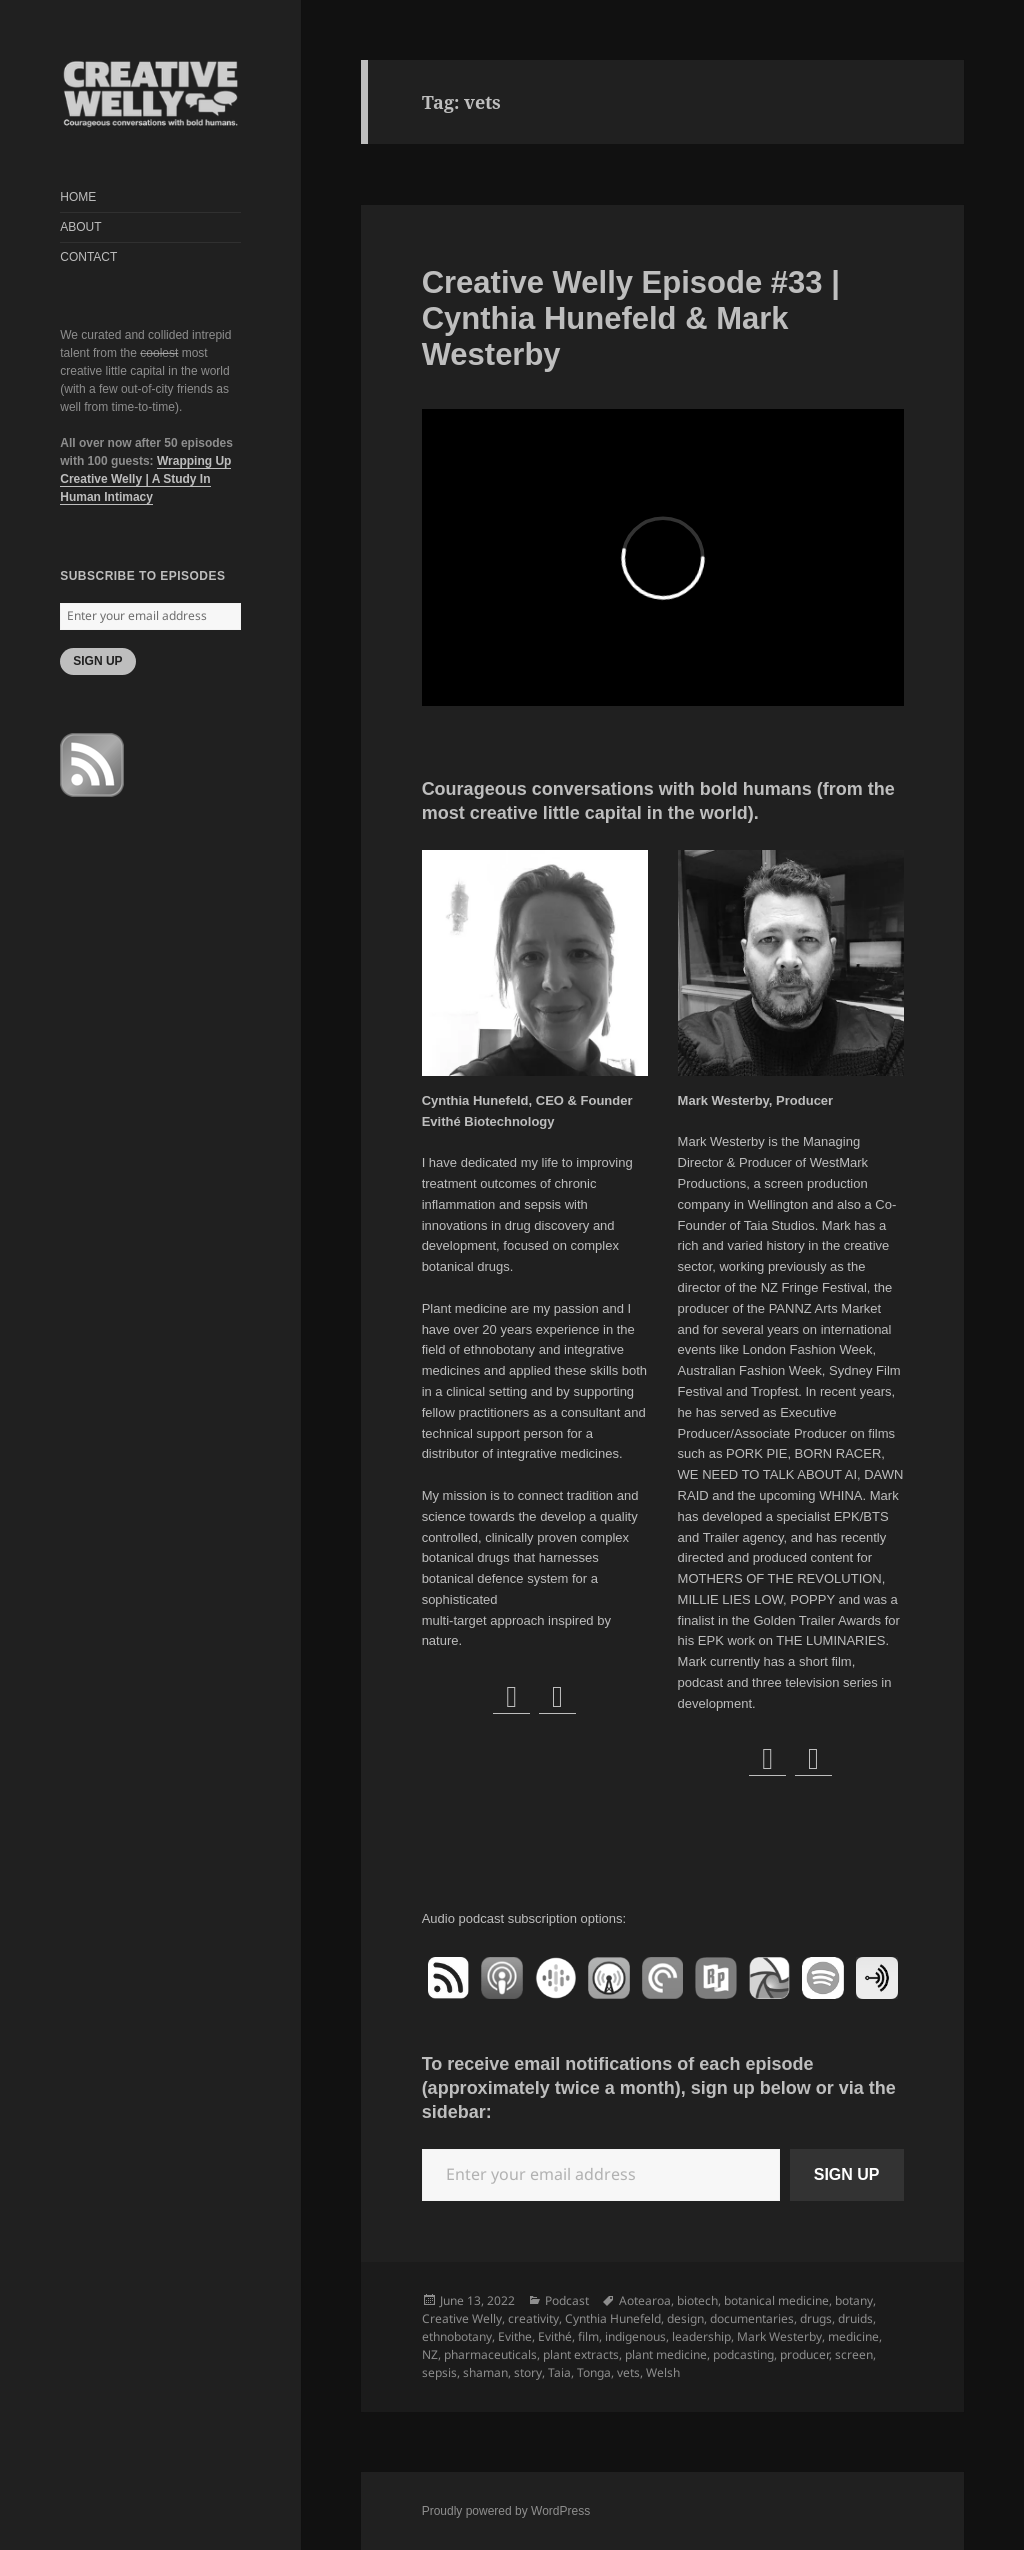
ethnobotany (457, 2336)
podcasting (743, 2354)
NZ (430, 2354)
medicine (853, 2336)
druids (855, 2318)
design (685, 2318)
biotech (697, 2300)
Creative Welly (462, 2318)
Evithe (515, 2336)
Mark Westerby (779, 2336)
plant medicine (666, 2354)
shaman (485, 2372)
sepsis (439, 2372)
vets (628, 2372)
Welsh (663, 2372)
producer (804, 2354)
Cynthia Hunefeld (613, 2318)
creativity (533, 2318)
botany (854, 2300)
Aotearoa (645, 2300)
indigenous (635, 2336)
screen (854, 2354)
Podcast (567, 2300)
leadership (701, 2336)
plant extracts (581, 2354)
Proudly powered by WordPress (506, 2511)
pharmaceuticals (490, 2354)
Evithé (555, 2336)
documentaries (752, 2318)
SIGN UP (97, 661)
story (528, 2372)
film (588, 2336)
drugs (816, 2318)
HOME (78, 197)
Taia (559, 2372)
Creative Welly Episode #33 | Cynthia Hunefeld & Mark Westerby (631, 318)
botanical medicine (776, 2300)
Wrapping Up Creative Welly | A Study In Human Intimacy (145, 479)
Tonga (594, 2372)
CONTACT (88, 257)
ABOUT (80, 227)
